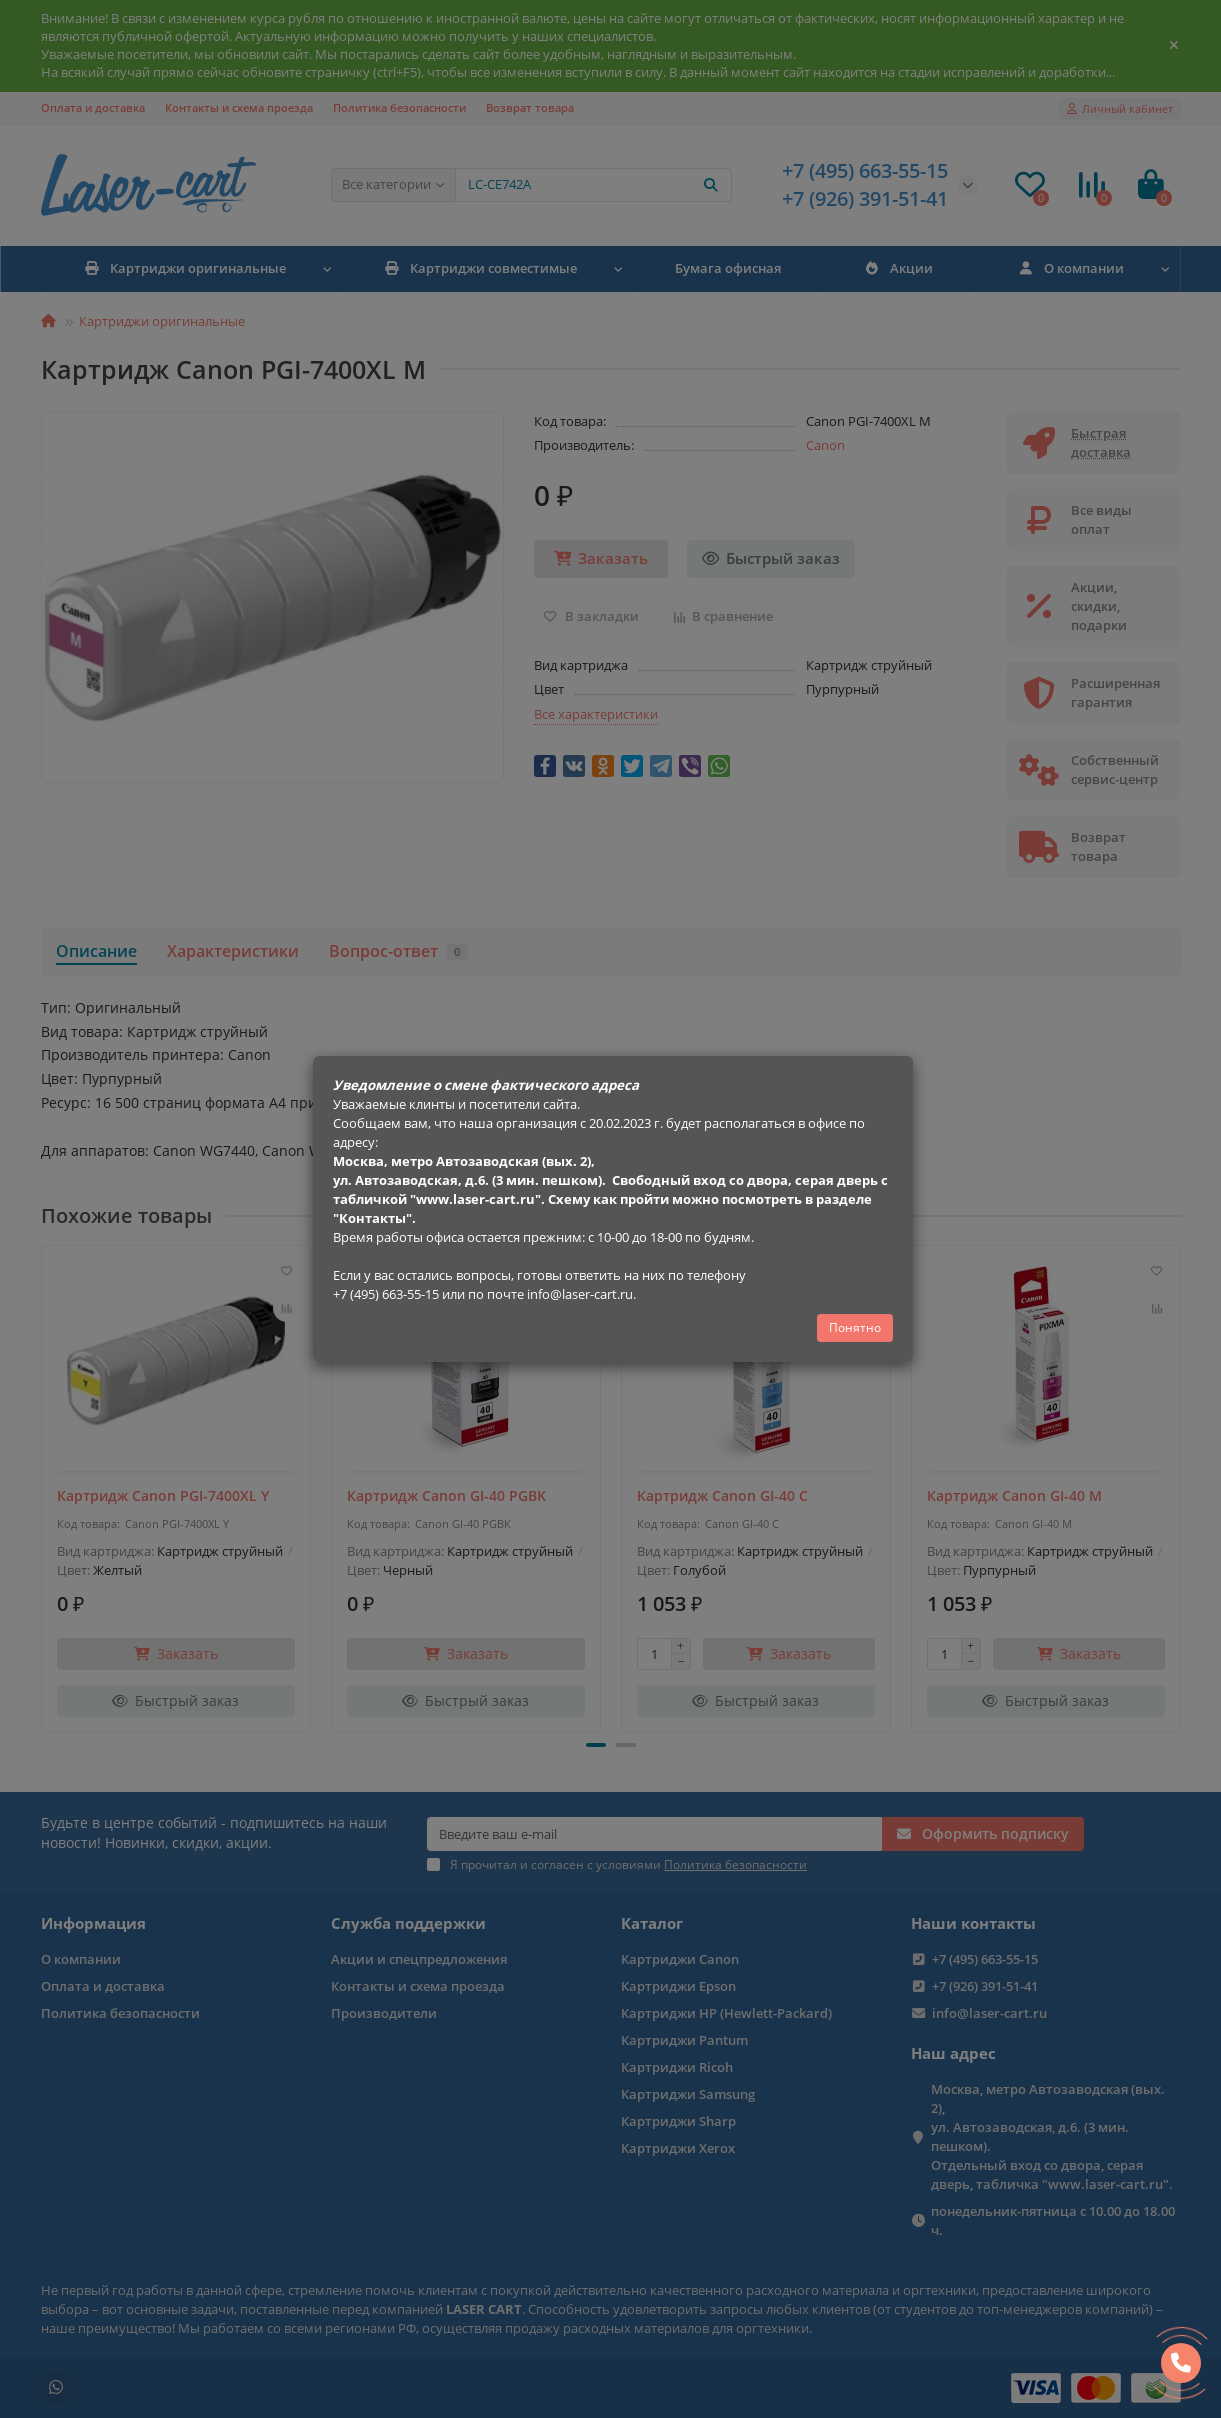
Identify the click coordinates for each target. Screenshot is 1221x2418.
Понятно (855, 1327)
